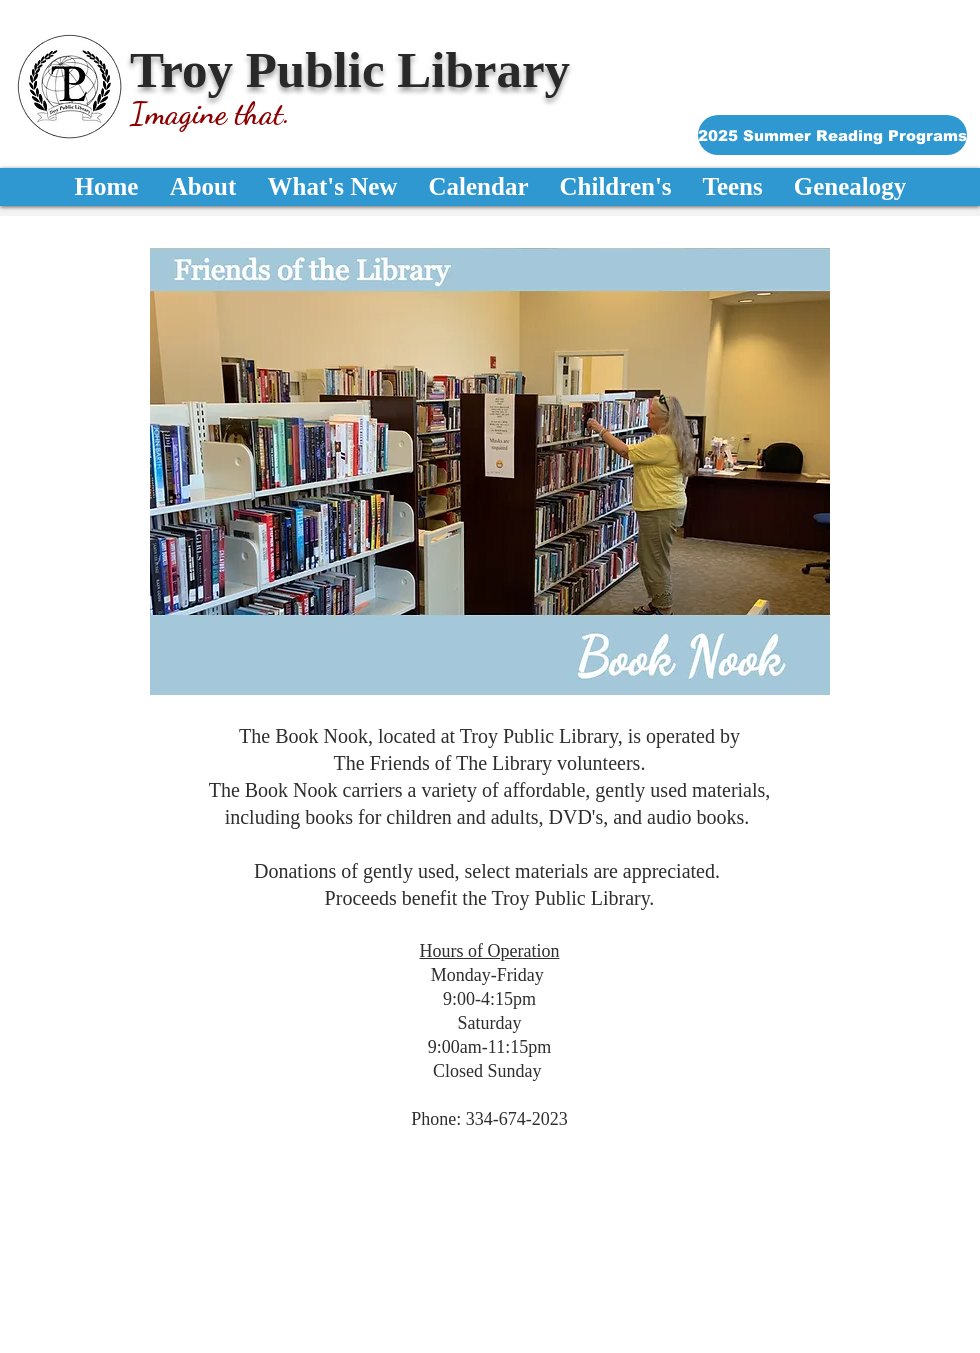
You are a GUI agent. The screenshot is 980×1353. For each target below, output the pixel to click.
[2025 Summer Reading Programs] (832, 135)
